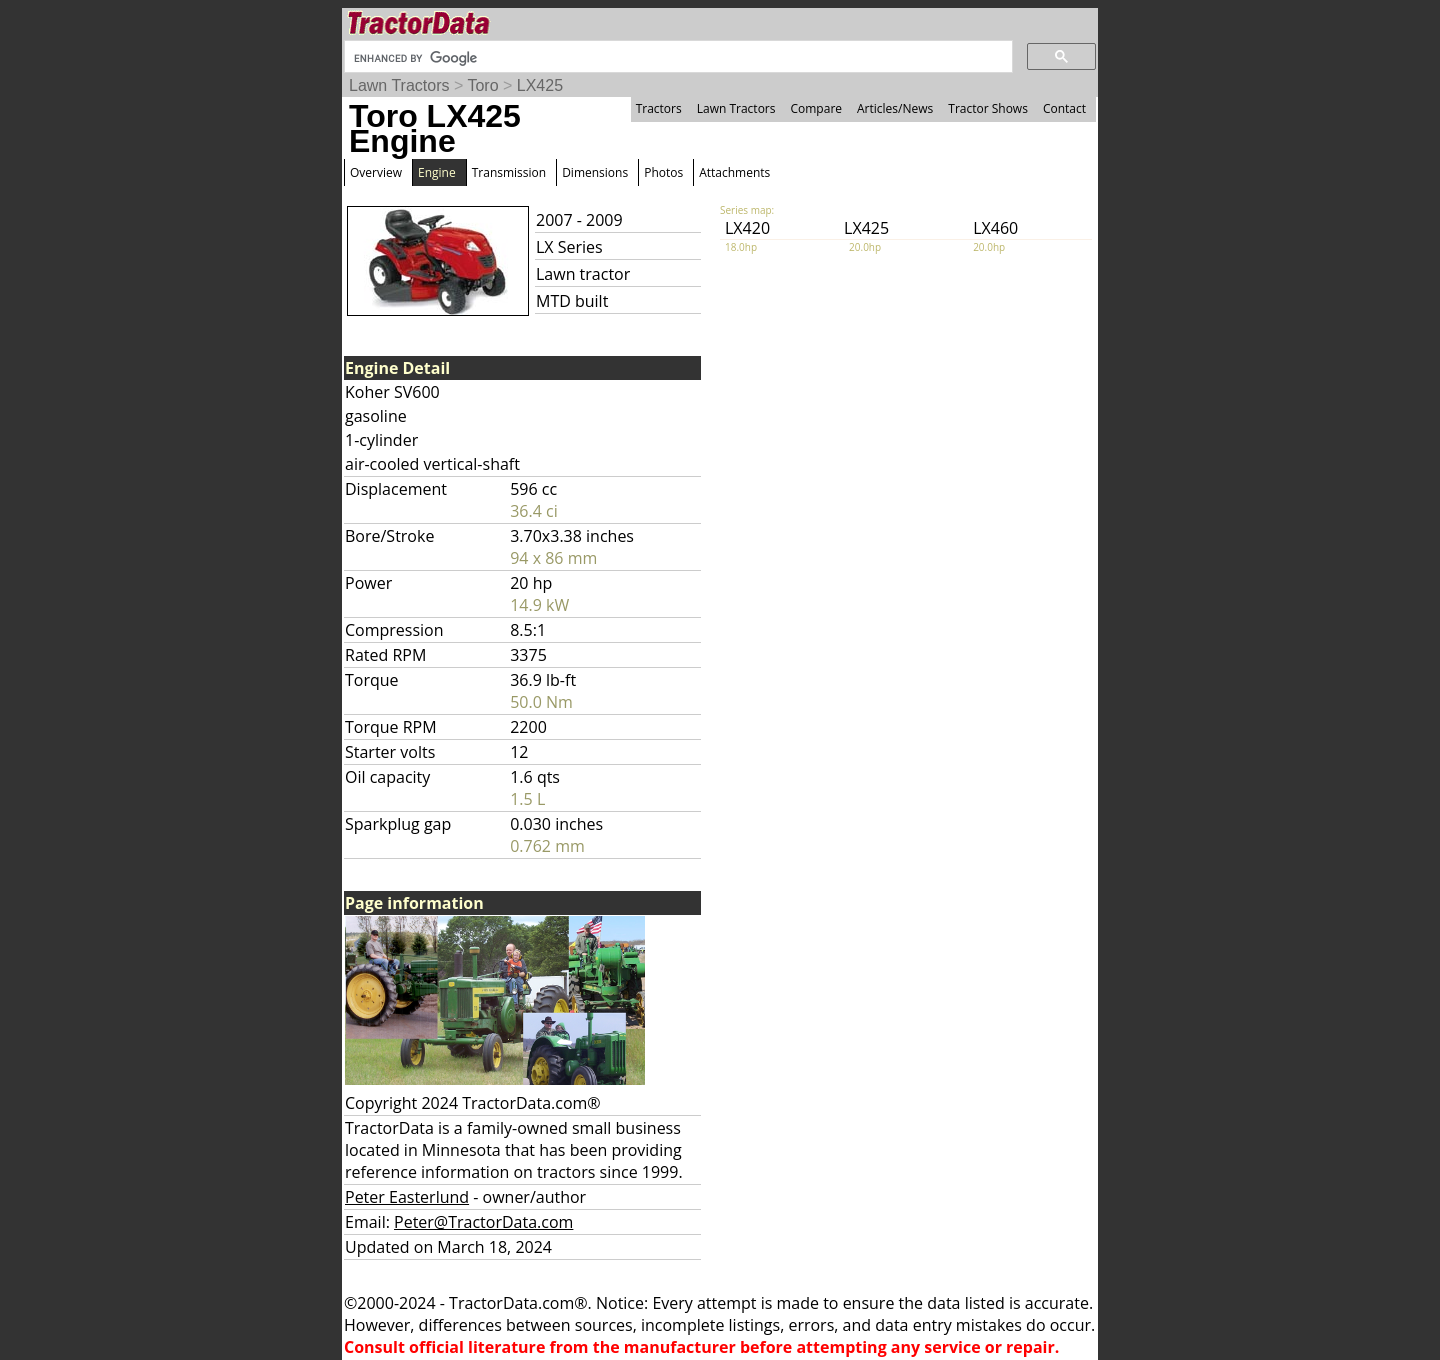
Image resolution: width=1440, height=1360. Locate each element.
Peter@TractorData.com (483, 1222)
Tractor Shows (988, 108)
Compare (816, 108)
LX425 (540, 85)
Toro (482, 85)
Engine (437, 172)
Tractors (659, 108)
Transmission (509, 172)
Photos (663, 172)
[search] (676, 58)
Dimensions (595, 172)
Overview (376, 172)
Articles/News (895, 108)
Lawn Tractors (399, 85)
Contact (1064, 108)
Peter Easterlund (407, 1197)
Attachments (734, 172)
